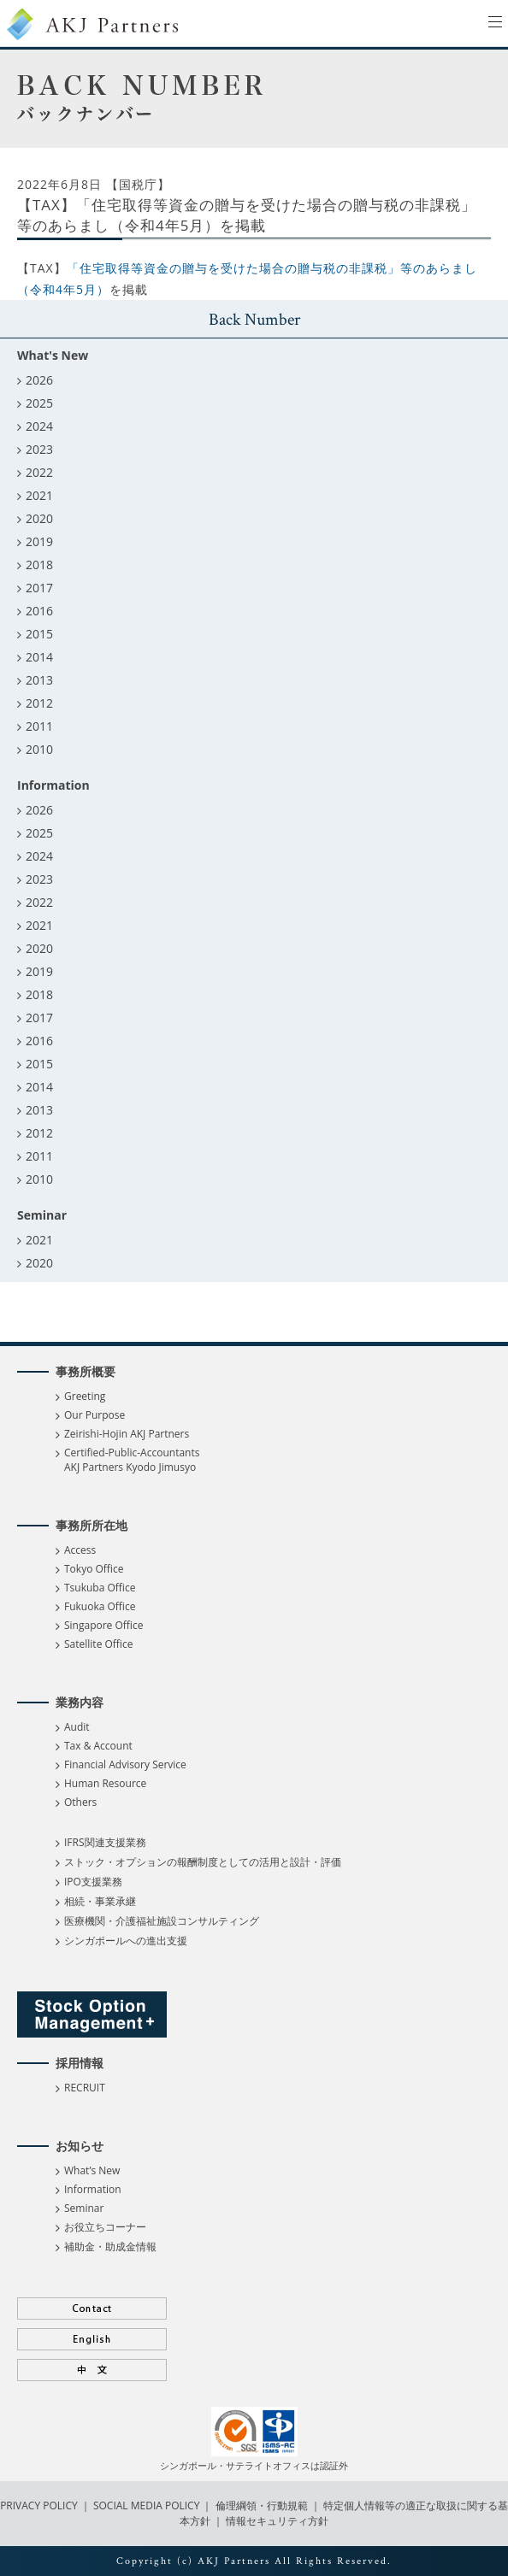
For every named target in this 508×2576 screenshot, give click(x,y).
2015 (39, 634)
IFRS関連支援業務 (105, 1842)
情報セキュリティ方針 (277, 2521)
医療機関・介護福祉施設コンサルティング (161, 1921)
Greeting (84, 1396)
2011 (39, 726)
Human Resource (105, 1783)
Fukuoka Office (99, 1606)
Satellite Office (98, 1644)
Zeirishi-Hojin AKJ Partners (126, 1433)
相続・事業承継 (100, 1901)
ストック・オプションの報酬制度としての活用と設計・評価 (202, 1862)
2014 (39, 657)
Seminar (83, 2208)
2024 (39, 426)
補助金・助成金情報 (110, 2246)
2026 (39, 380)
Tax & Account (98, 1745)
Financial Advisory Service (125, 1764)
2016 (39, 611)
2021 (39, 495)
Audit (77, 1727)
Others (80, 1802)
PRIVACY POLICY (40, 2505)
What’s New (92, 2170)
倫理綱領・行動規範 (260, 2505)
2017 (39, 587)
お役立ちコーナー (105, 2227)
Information (92, 2189)
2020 (39, 518)
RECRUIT (84, 2087)
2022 (39, 472)
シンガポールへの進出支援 (125, 1940)
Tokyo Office (93, 1568)
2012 (39, 703)
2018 (39, 564)
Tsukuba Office (99, 1587)
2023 (39, 449)
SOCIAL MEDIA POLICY (145, 2505)
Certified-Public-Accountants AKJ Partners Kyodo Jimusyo (131, 1459)
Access (80, 1550)
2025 (39, 403)
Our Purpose (94, 1415)
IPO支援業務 (93, 1881)
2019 (39, 541)
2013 (39, 680)
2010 (39, 749)
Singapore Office (103, 1625)
